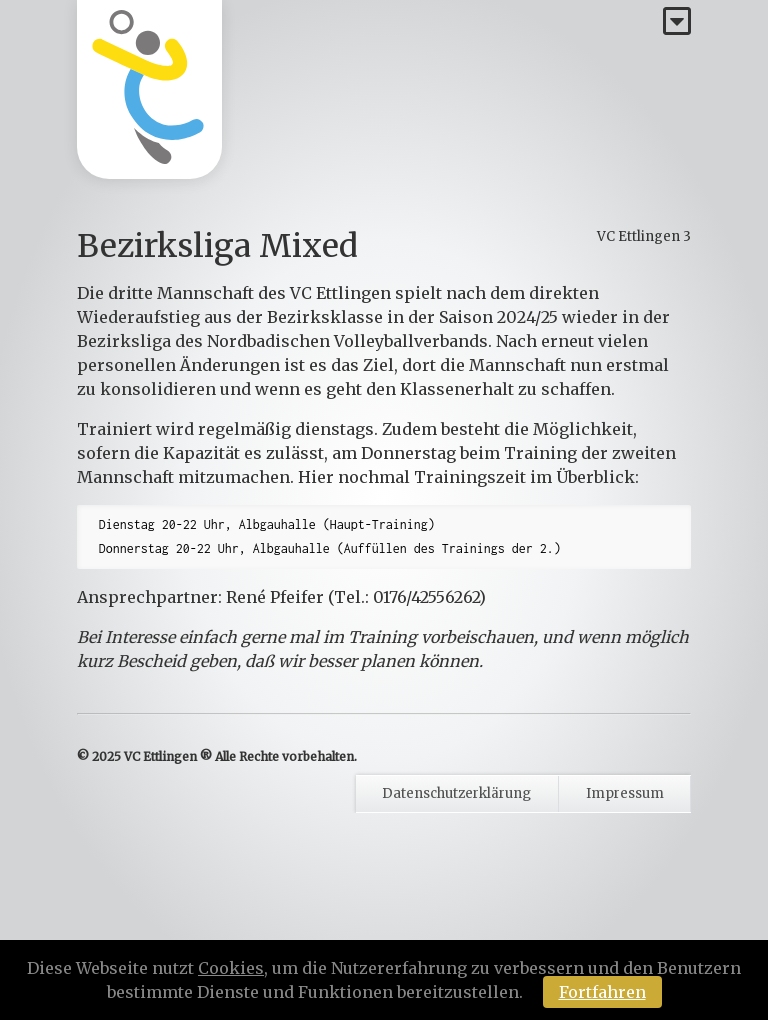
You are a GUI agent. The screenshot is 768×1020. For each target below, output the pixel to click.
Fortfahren (602, 992)
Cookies (231, 968)
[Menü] (677, 22)
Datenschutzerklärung (456, 793)
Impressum (625, 793)
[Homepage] (149, 89)
